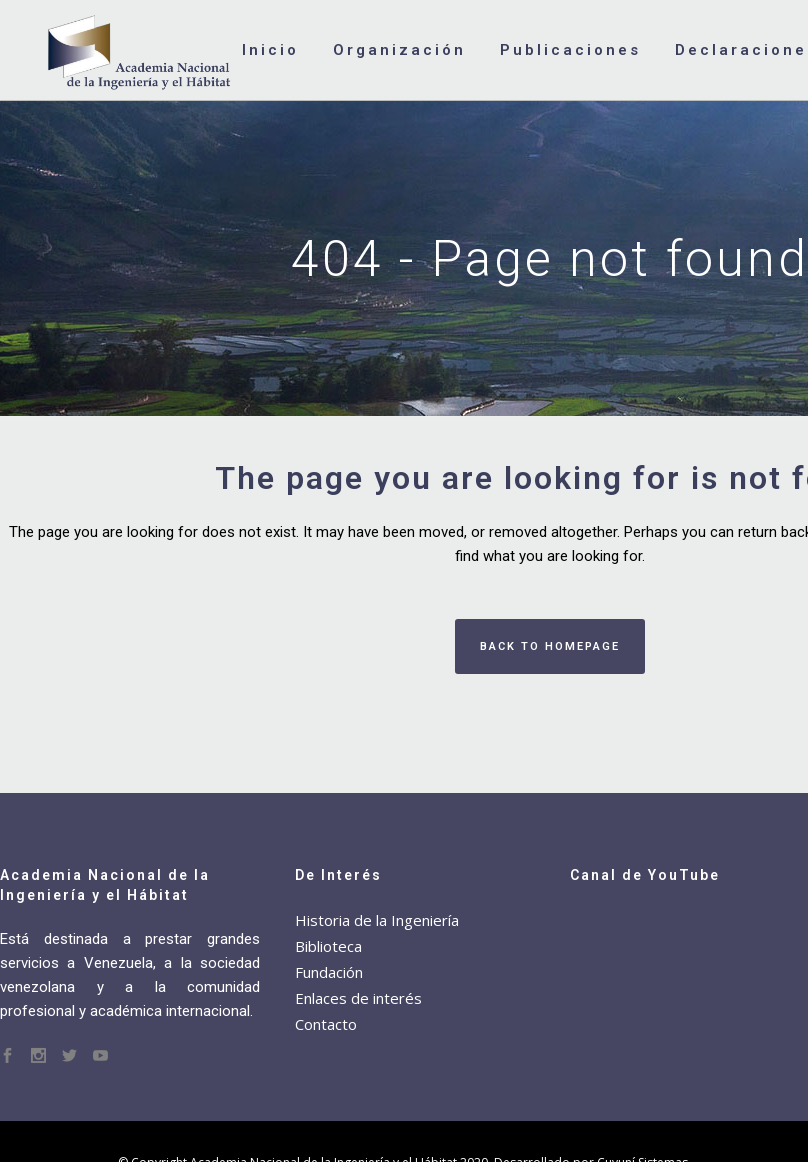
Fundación (329, 972)
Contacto (326, 1024)
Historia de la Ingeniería (377, 920)
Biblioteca (328, 946)
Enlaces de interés (358, 998)
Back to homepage (550, 646)
